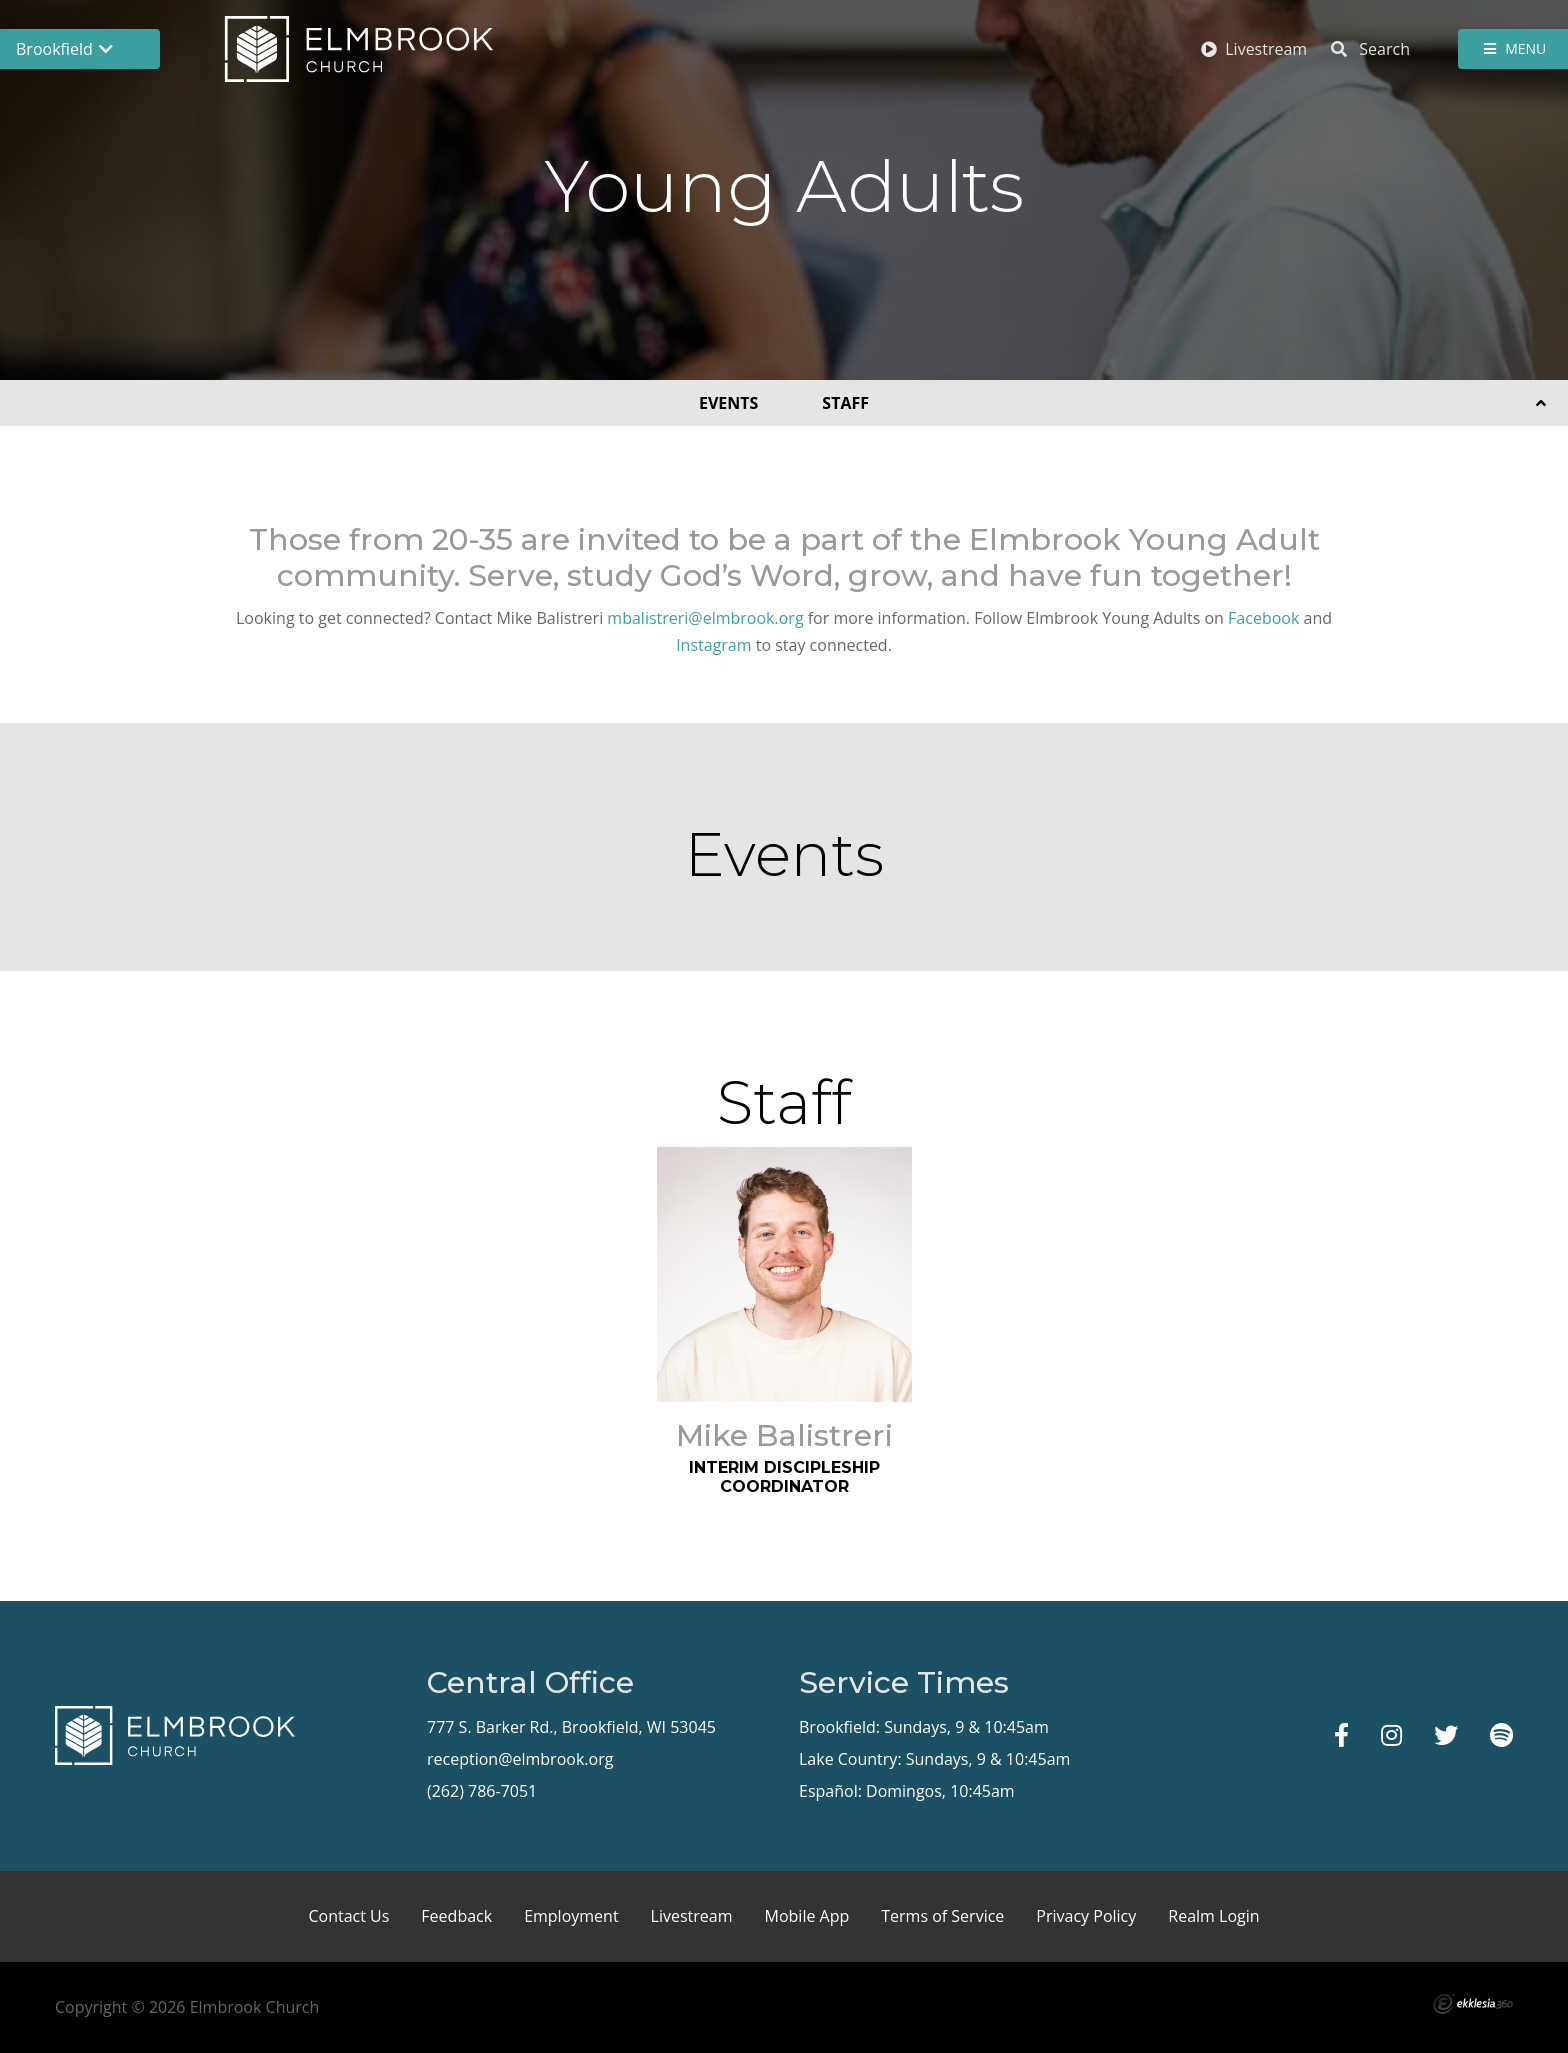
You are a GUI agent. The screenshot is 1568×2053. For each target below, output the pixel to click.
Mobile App (807, 1916)
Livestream (1254, 49)
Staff (845, 403)
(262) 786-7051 (482, 1791)
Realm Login (1213, 1916)
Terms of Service (942, 1916)
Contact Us (348, 1916)
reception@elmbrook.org (520, 1759)
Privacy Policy (1086, 1916)
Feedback (456, 1916)
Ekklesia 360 (1473, 2004)
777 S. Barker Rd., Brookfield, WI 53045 (571, 1727)
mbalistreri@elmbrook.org (705, 618)
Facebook (1263, 618)
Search (1370, 49)
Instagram (713, 645)
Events (728, 403)
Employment (571, 1916)
